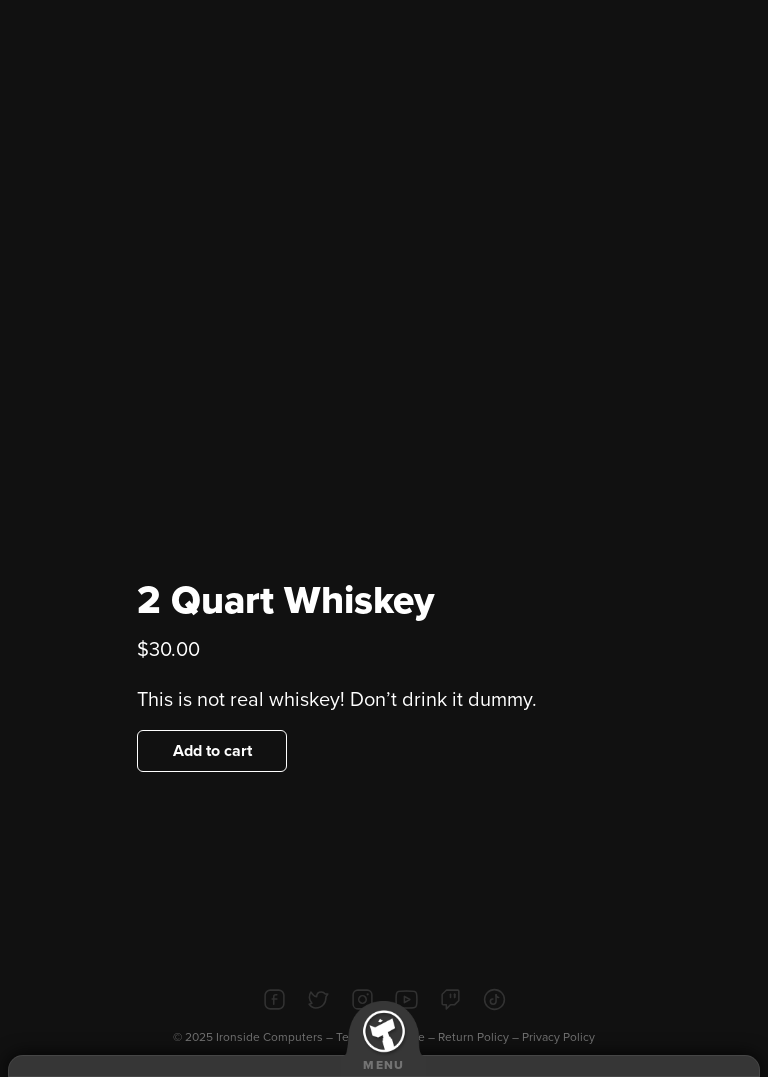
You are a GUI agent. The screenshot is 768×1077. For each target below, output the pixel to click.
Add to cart (212, 751)
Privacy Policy (558, 1037)
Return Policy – (480, 1037)
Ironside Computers (269, 1037)
